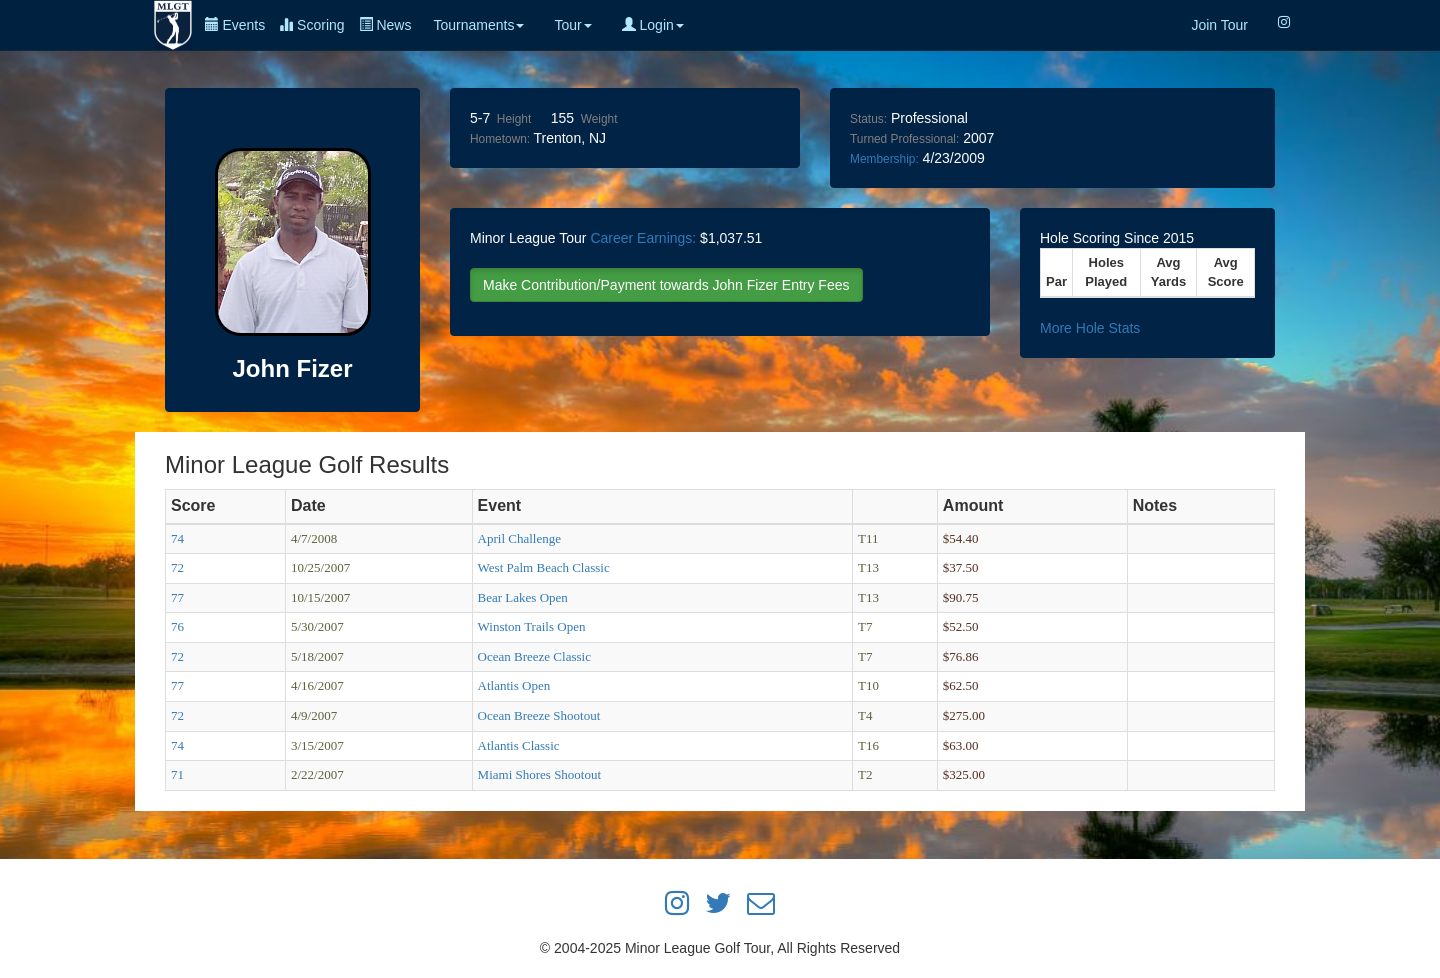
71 (177, 774)
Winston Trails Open (532, 626)
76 (177, 626)
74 (177, 538)
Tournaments (478, 25)
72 (177, 567)
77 (177, 597)
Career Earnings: (643, 238)
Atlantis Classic (519, 745)
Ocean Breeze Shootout (539, 715)
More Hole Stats (1090, 328)
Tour (572, 25)
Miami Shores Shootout (540, 774)
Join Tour (1219, 25)
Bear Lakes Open (523, 597)
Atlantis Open (514, 685)
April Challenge (519, 538)
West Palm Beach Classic (544, 567)
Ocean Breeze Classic (534, 656)
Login (653, 25)
